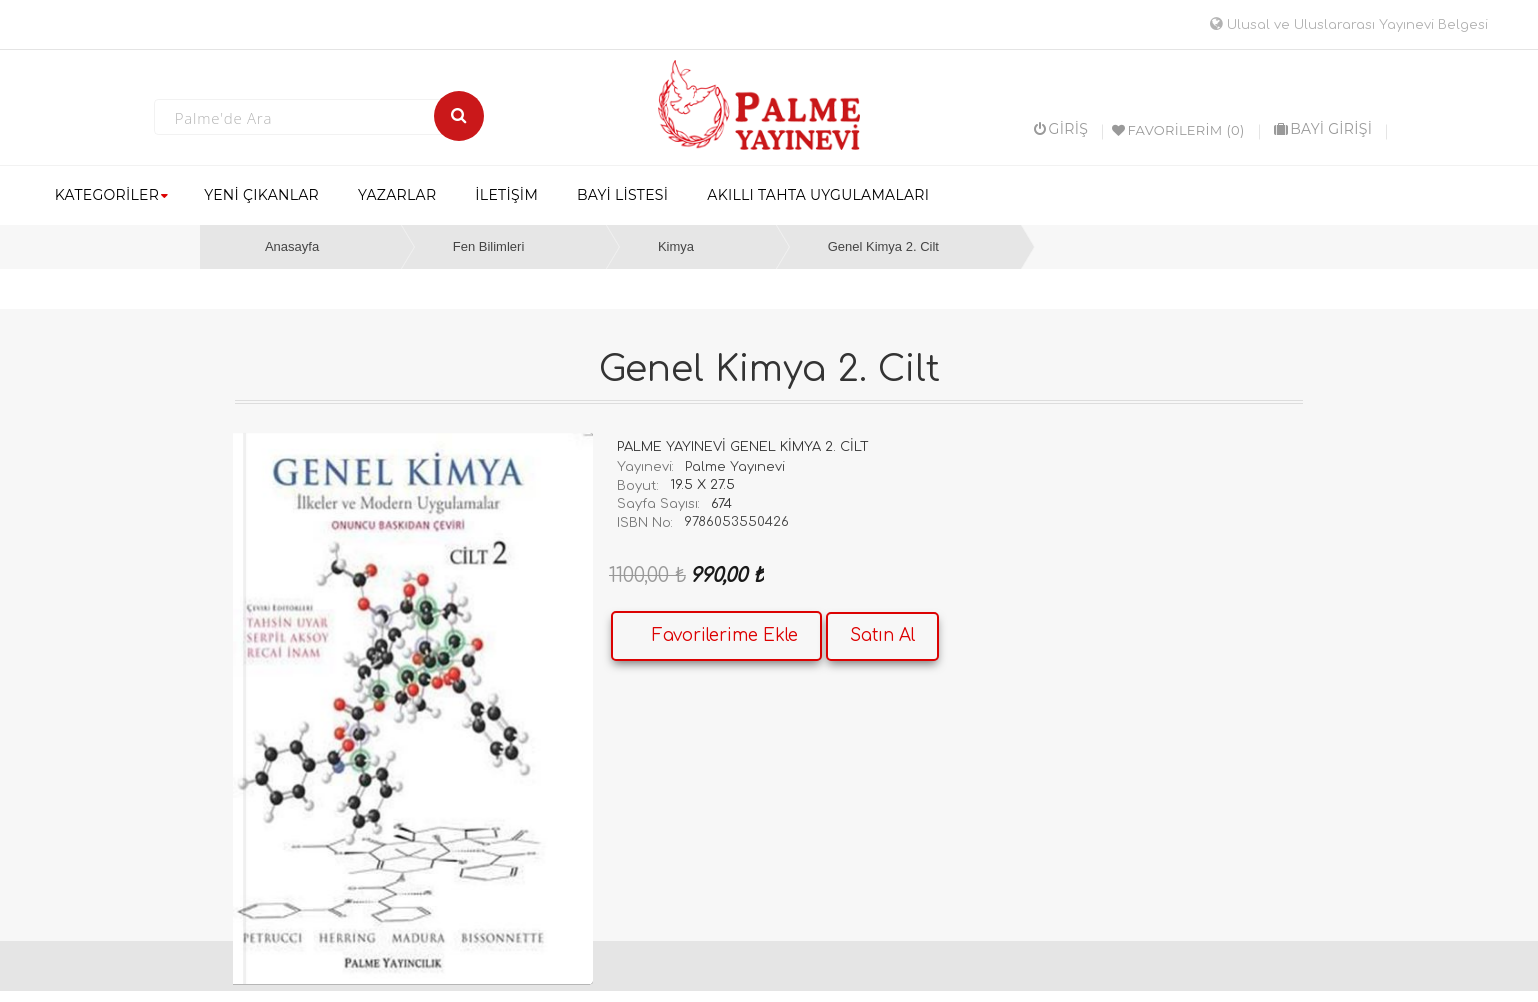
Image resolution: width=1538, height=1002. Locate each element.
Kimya (676, 246)
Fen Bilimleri (489, 246)
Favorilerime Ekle (725, 635)
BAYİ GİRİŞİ (1323, 129)
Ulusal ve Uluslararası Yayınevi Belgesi (1349, 25)
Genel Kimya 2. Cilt (883, 246)
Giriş (1061, 129)
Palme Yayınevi (735, 467)
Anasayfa (292, 246)
